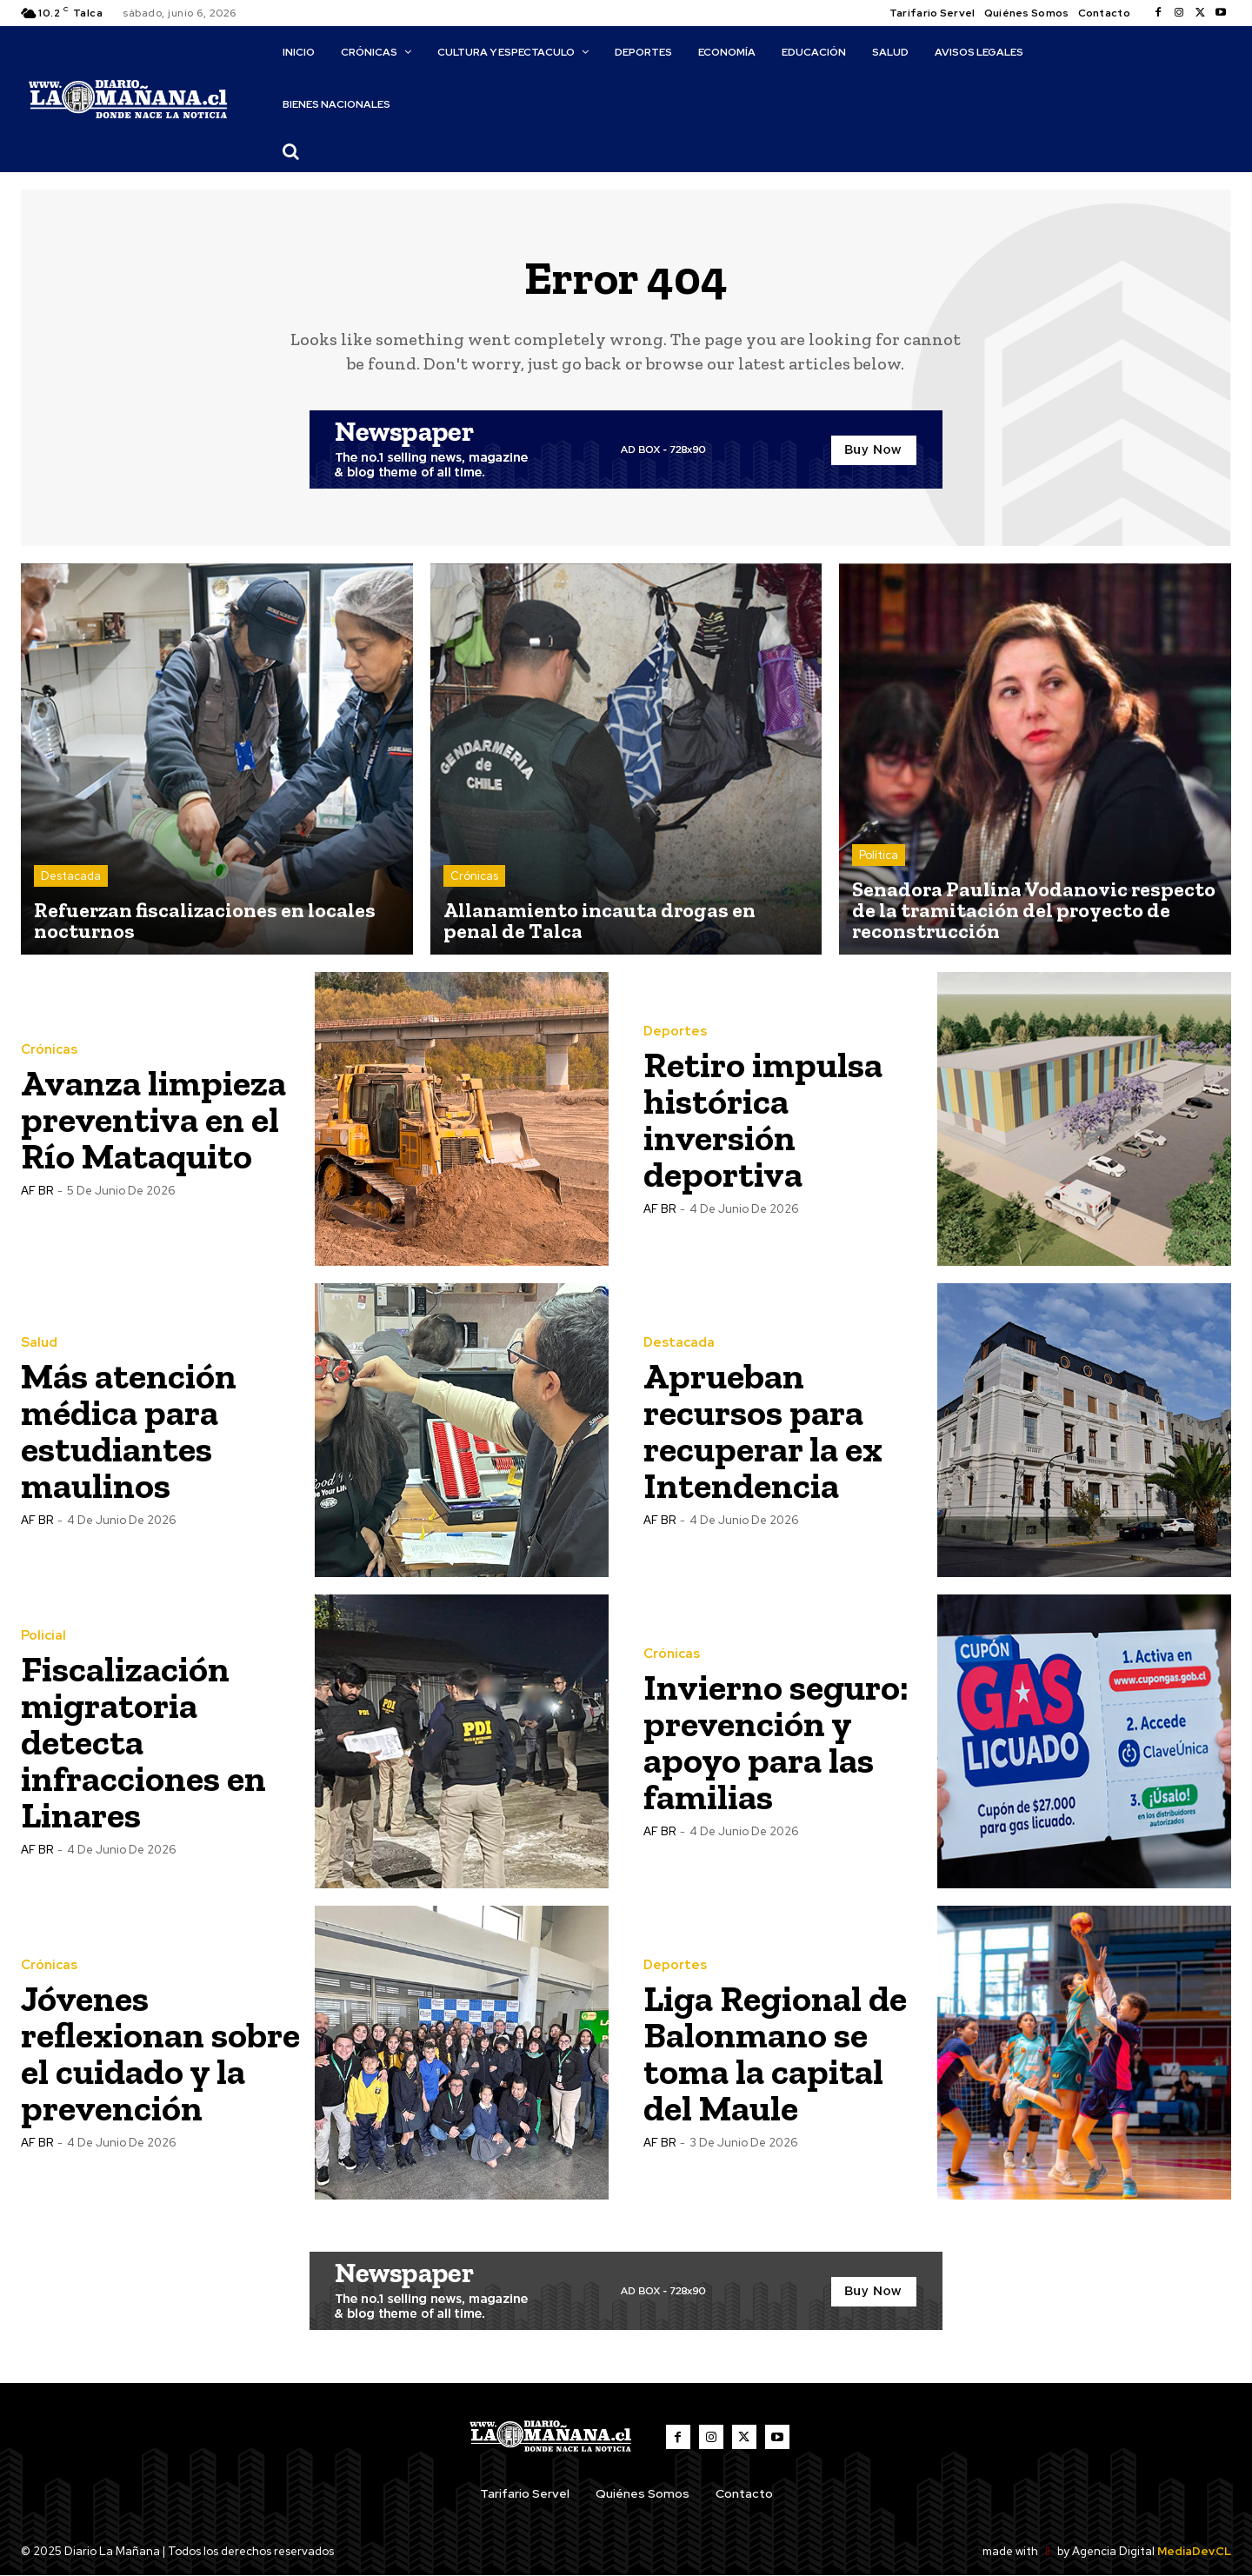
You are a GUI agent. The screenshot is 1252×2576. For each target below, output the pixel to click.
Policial (43, 1635)
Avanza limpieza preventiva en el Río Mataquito (153, 1119)
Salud (39, 1342)
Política (878, 855)
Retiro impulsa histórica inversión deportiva (762, 1119)
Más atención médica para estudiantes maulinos (128, 1431)
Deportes (675, 1031)
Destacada (71, 876)
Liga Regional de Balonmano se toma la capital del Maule (775, 2053)
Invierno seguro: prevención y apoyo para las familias (776, 1742)
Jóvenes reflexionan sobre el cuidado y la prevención (161, 2053)
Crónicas (474, 876)
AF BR (37, 1190)
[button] (290, 151)
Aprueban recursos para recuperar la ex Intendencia (763, 1431)
